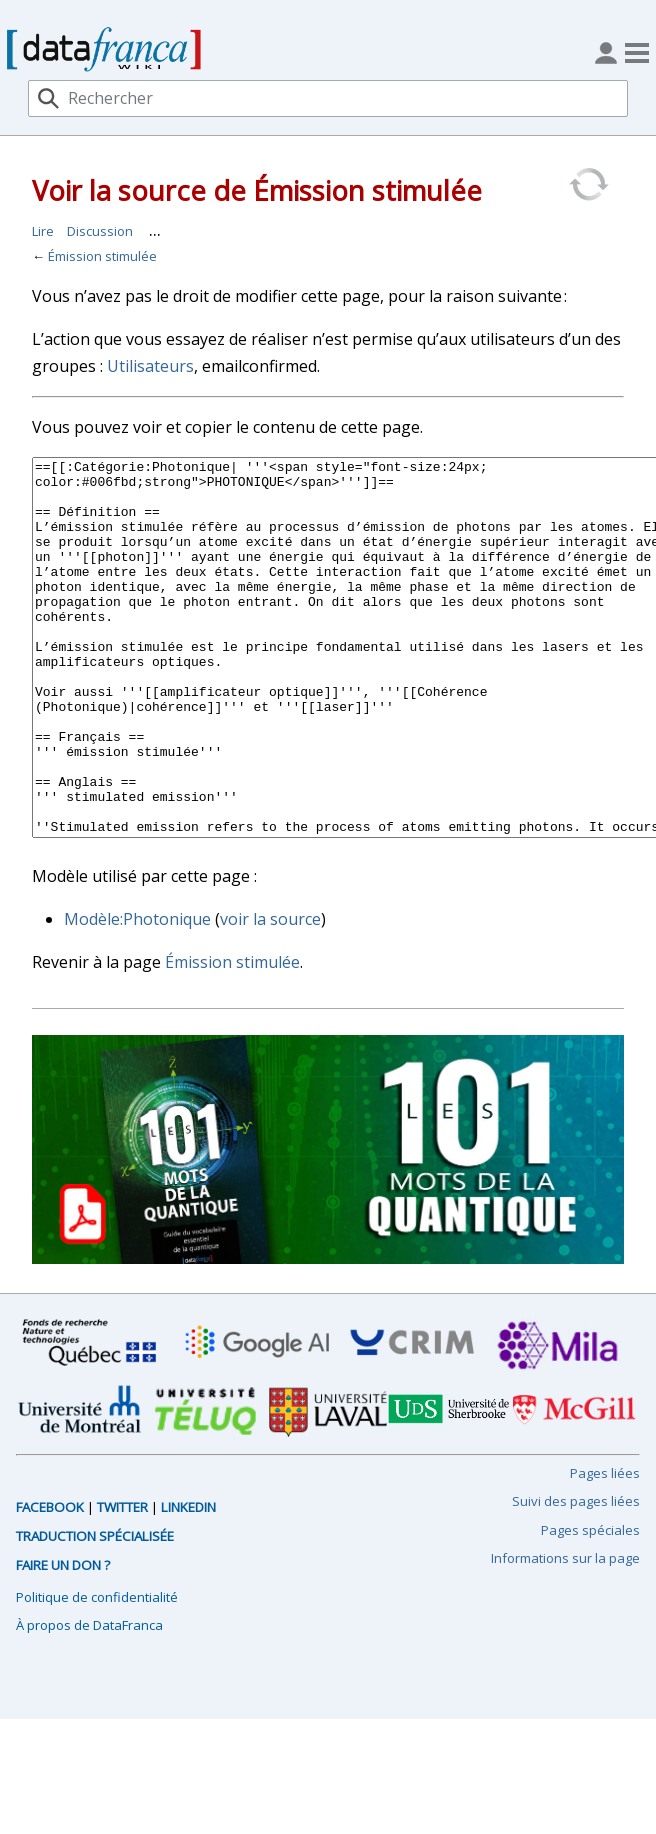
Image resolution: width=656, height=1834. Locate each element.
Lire (43, 231)
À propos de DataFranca (89, 1700)
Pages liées (605, 1548)
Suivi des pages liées (576, 1576)
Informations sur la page (565, 1633)
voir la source (270, 994)
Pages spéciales (590, 1605)
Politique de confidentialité (97, 1672)
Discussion (100, 231)
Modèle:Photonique (137, 994)
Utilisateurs (150, 366)
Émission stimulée (102, 256)
